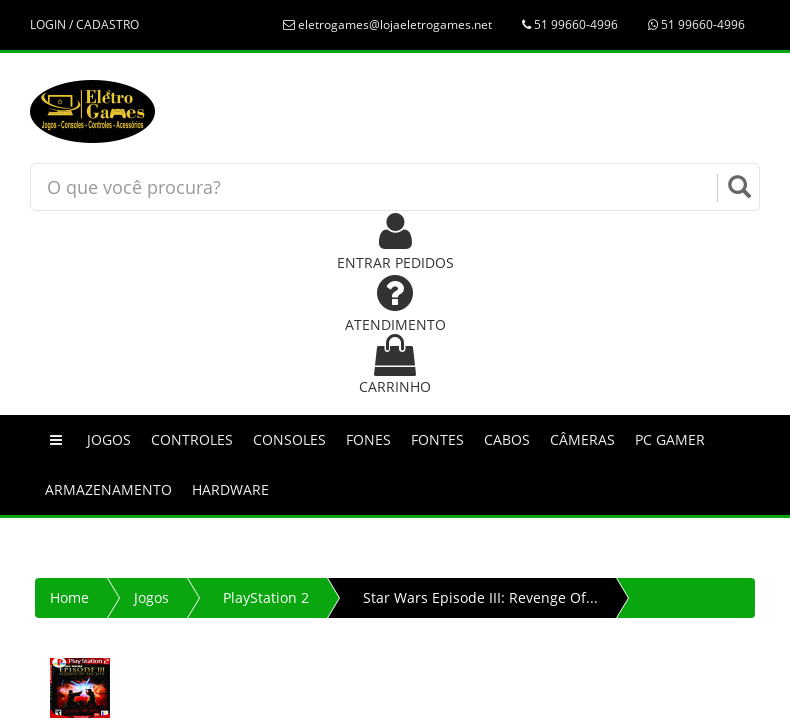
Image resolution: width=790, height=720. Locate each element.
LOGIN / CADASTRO (84, 24)
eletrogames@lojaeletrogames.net (387, 24)
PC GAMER (670, 439)
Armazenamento (108, 489)
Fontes (437, 439)
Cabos (507, 439)
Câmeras (582, 439)
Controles (192, 439)
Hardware (230, 489)
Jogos (109, 439)
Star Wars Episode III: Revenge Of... (480, 597)
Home (69, 597)
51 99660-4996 (570, 24)
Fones (368, 439)
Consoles (289, 439)
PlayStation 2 (266, 597)
